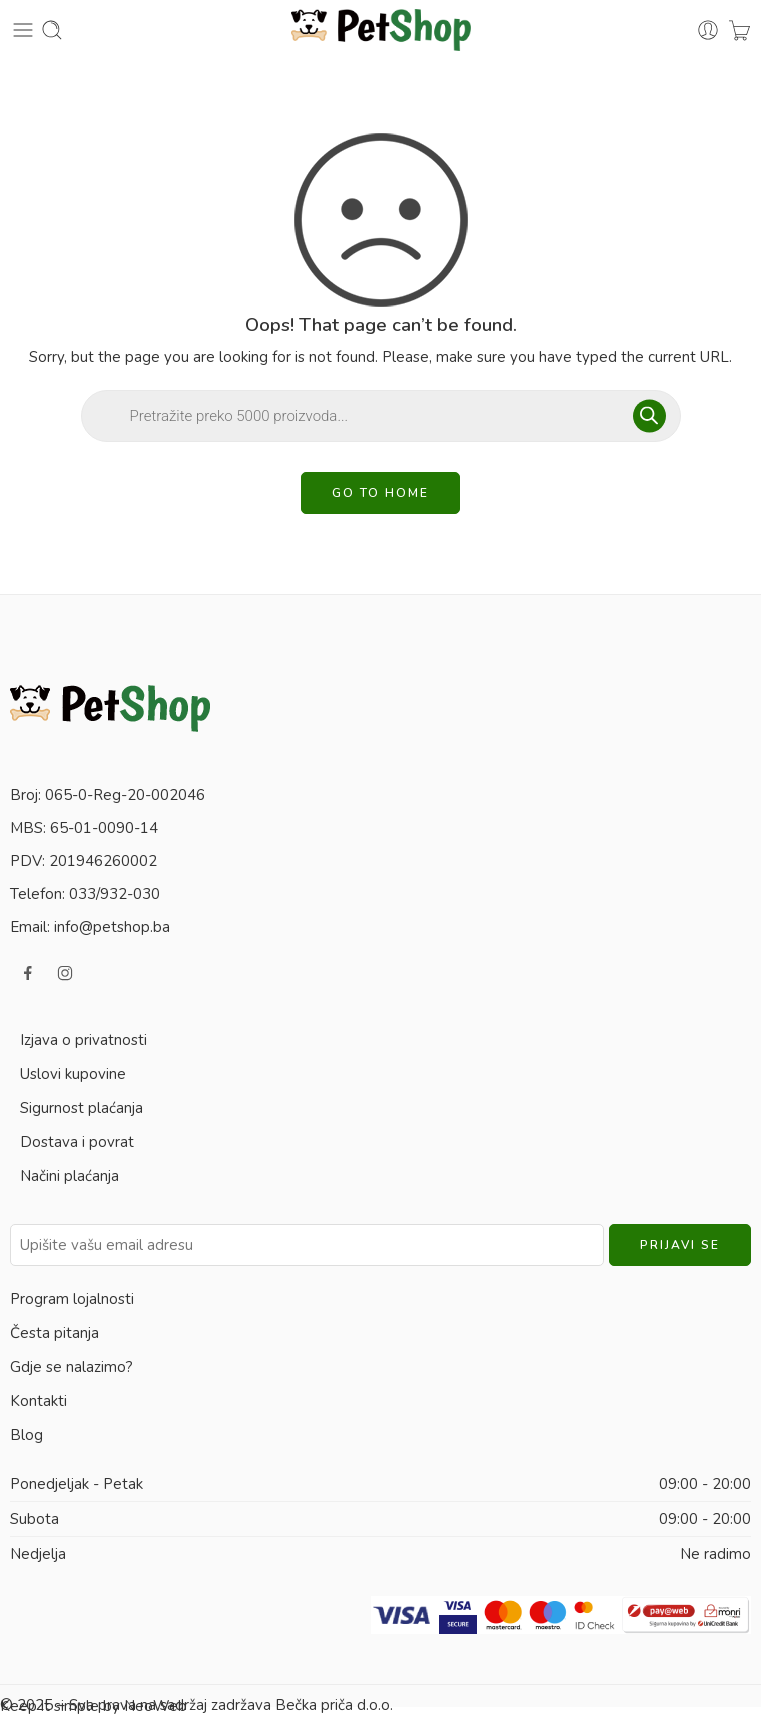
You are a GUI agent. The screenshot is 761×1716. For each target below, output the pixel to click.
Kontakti (38, 1401)
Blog (26, 1435)
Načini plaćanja (69, 1176)
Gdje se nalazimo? (71, 1367)
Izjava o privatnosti (83, 1040)
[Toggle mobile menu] (23, 30)
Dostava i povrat (77, 1142)
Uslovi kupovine (73, 1074)
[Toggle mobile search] (52, 30)
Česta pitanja (54, 1333)
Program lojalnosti (72, 1299)
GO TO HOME (380, 493)
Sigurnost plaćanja (81, 1108)
